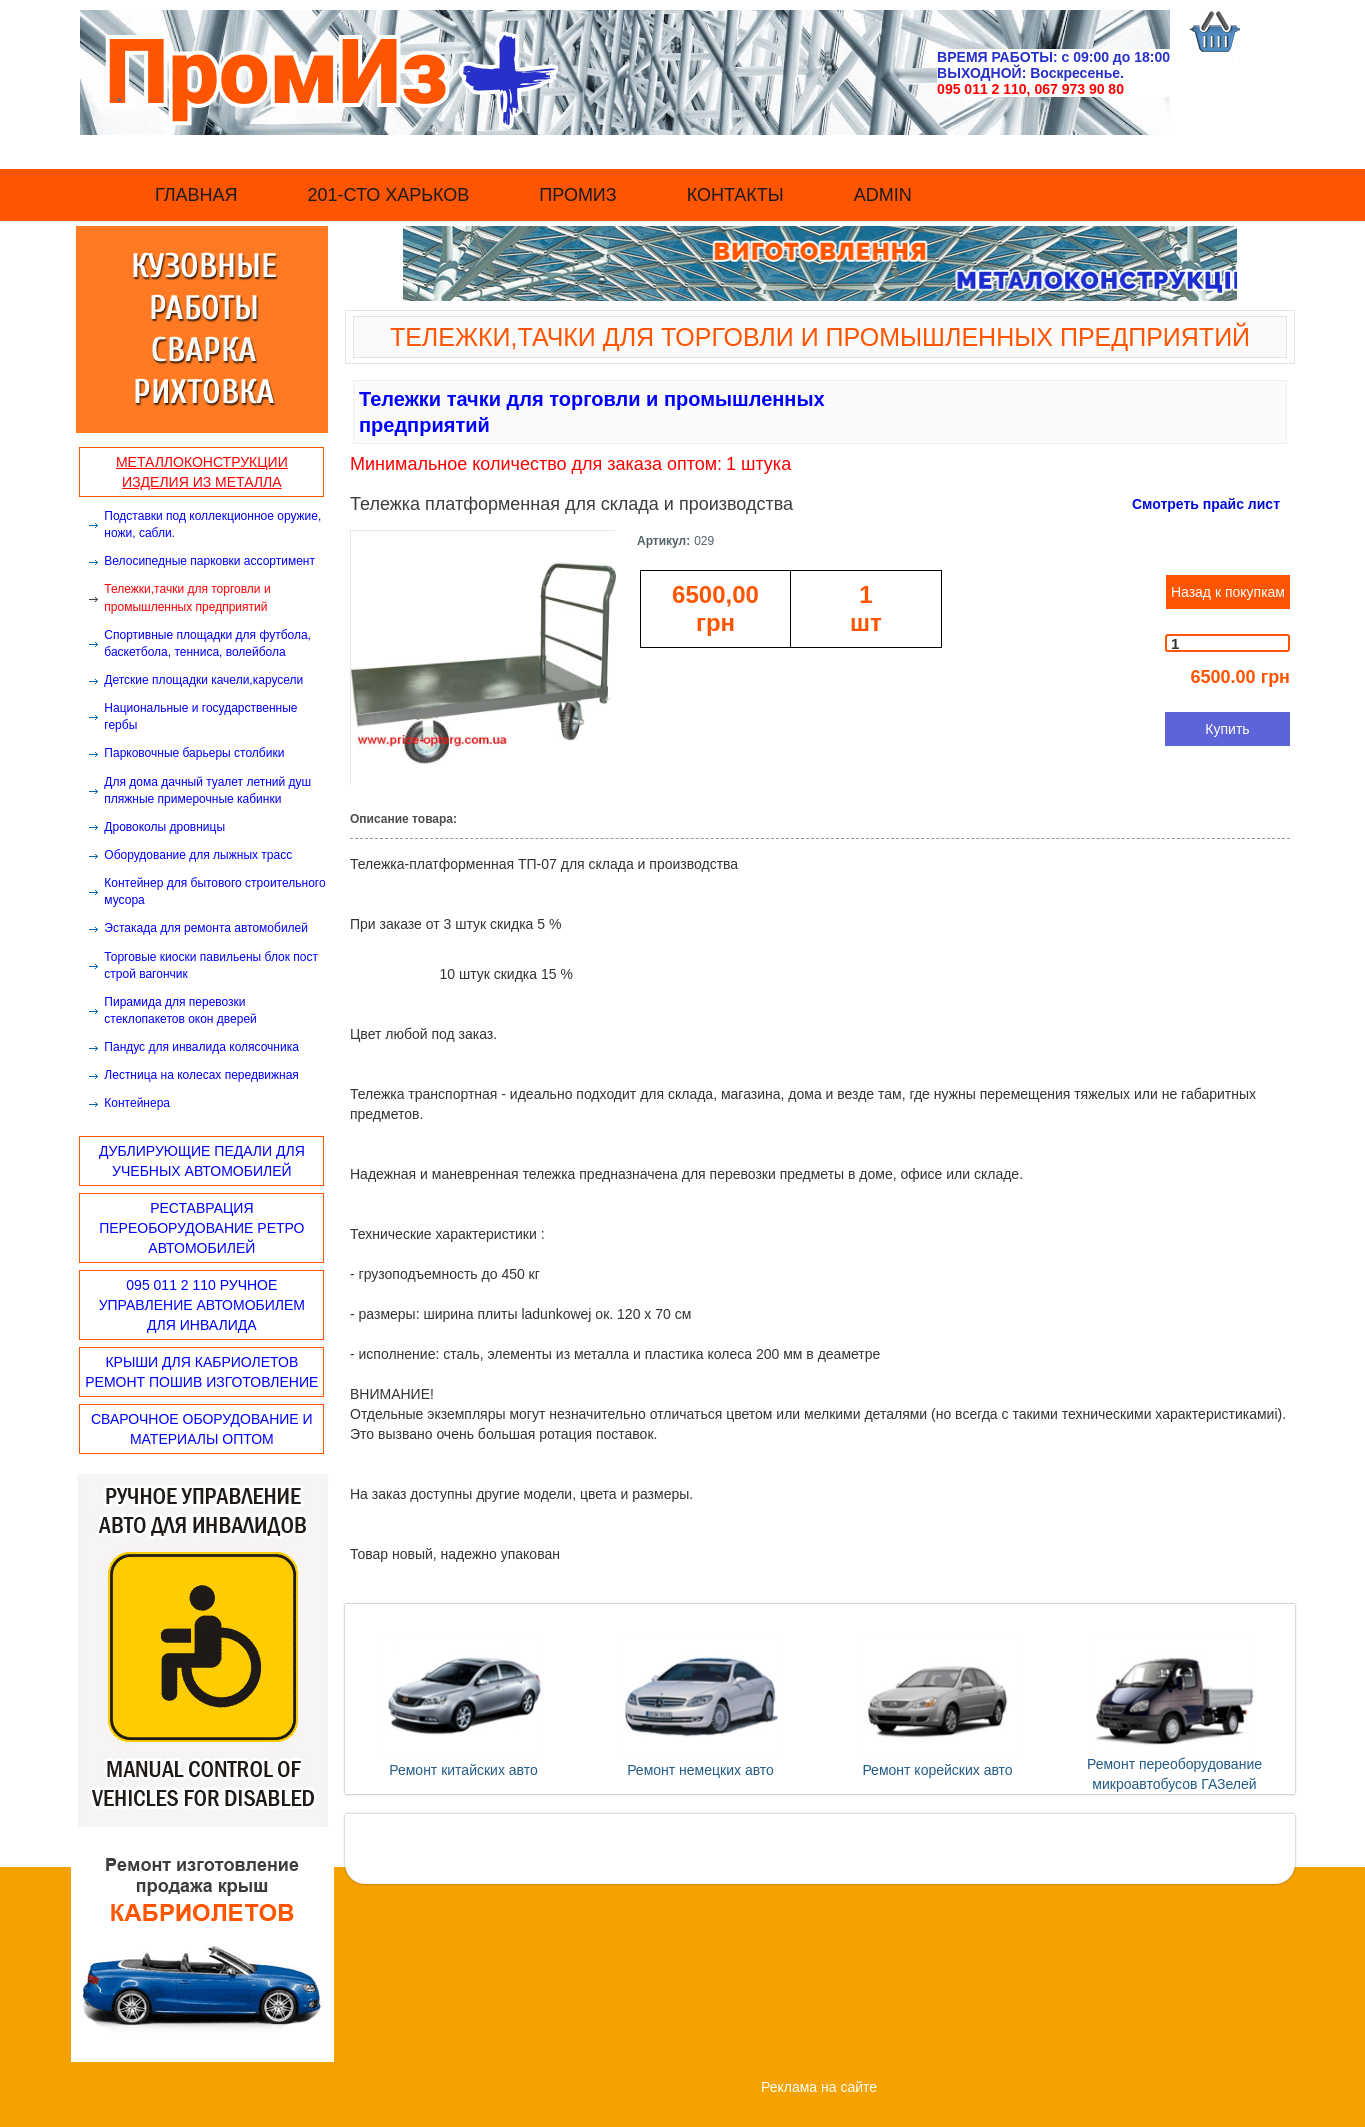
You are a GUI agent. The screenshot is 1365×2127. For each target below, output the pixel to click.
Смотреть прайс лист (1206, 504)
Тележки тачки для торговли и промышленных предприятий (592, 412)
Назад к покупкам (1228, 592)
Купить (1227, 729)
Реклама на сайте (819, 2087)
